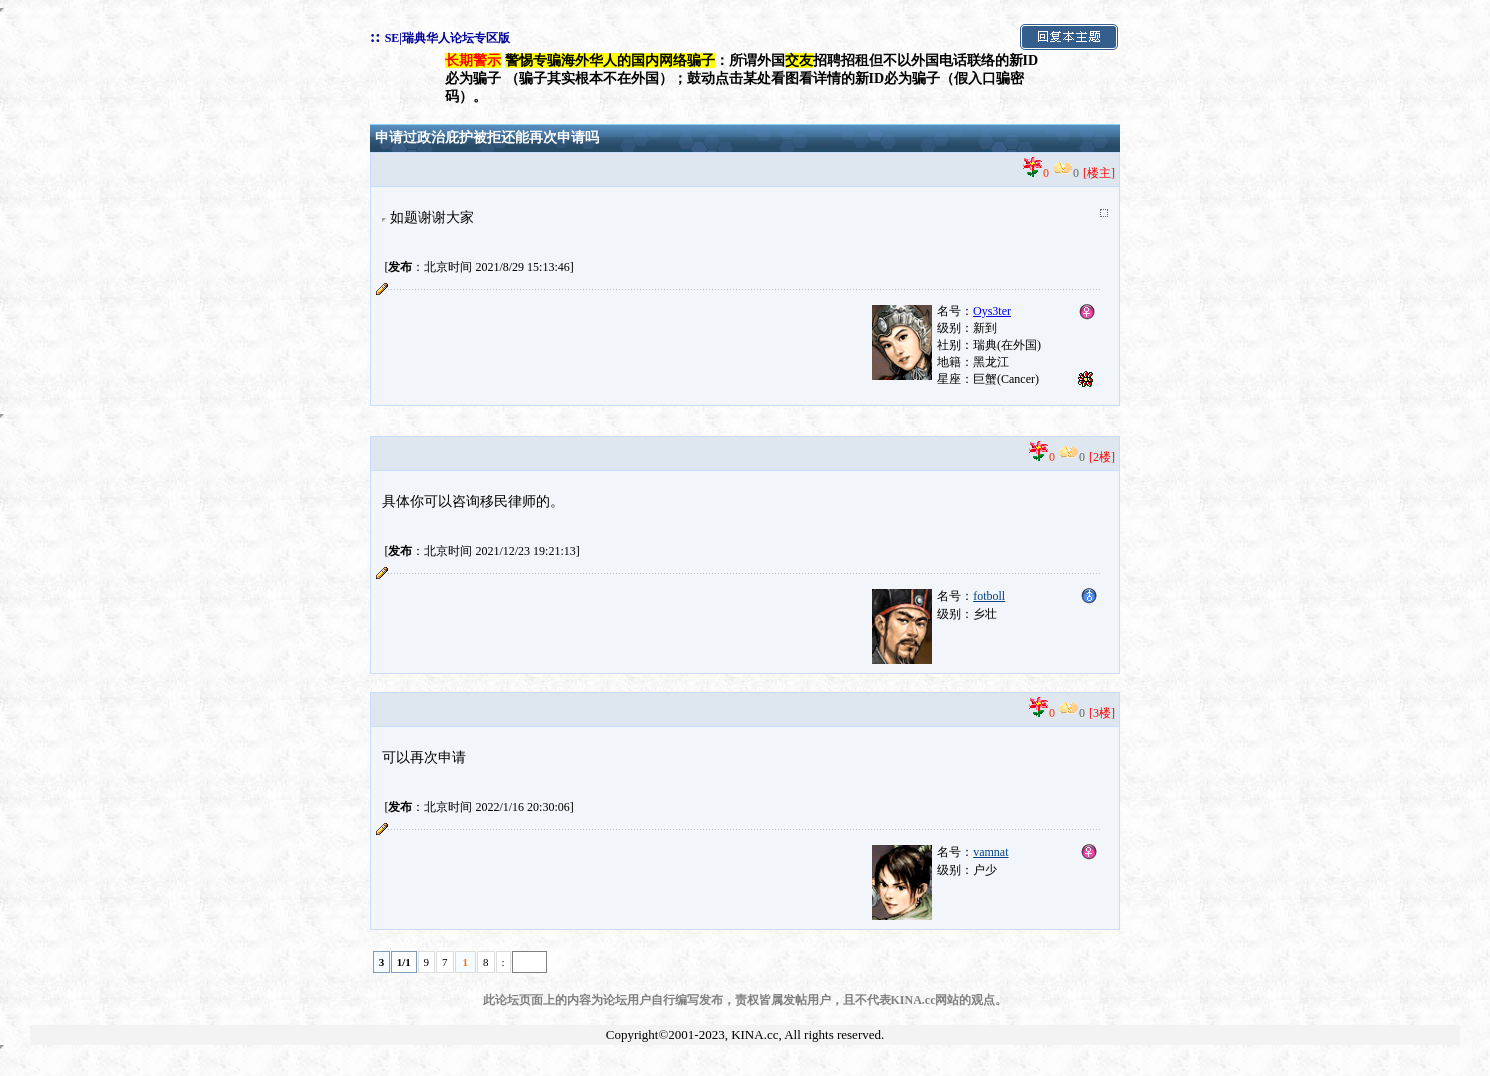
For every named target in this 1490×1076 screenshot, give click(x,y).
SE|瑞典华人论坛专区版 (447, 38)
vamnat (990, 852)
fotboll (989, 596)
